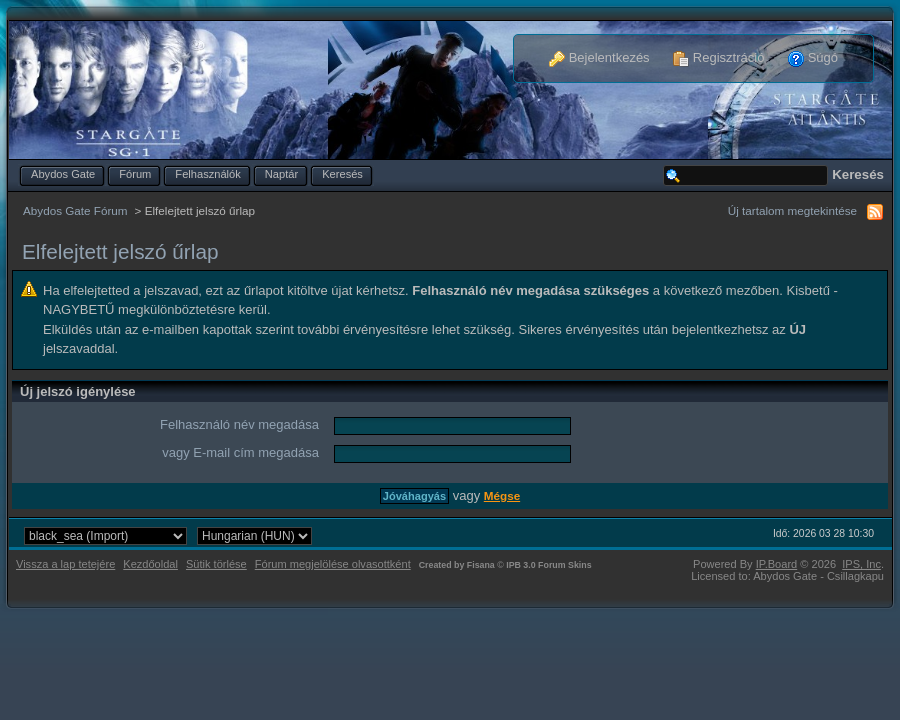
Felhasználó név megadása (239, 424)
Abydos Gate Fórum (75, 210)
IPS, (861, 564)
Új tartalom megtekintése (792, 210)
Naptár (281, 174)
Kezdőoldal (150, 564)
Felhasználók (207, 174)
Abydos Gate (63, 174)
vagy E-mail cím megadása (240, 452)
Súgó (813, 57)
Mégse (502, 495)
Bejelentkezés (599, 57)
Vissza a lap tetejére (65, 564)
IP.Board (777, 564)
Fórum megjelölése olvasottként (333, 564)
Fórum (135, 174)
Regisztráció (718, 57)
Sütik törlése (216, 564)
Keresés (342, 174)
